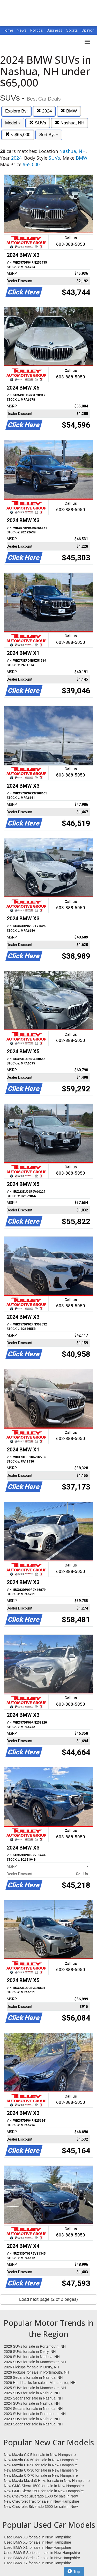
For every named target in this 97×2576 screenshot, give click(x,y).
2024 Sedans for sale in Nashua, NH (33, 2408)
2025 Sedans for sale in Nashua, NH (33, 2398)
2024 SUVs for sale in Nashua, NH (32, 2403)
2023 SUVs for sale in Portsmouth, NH (35, 2414)
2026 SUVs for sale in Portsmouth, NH (35, 2346)
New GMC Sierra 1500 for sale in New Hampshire (44, 2486)
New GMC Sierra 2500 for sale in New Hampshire (44, 2491)
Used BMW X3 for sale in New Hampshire (37, 2537)
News (22, 30)
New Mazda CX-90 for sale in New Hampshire (41, 2465)
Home (8, 30)
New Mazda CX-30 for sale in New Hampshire (41, 2470)
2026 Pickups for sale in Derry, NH (31, 2367)
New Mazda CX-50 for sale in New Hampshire (41, 2460)
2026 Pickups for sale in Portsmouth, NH (36, 2372)
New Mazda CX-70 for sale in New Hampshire (41, 2475)
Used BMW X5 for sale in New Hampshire (37, 2542)
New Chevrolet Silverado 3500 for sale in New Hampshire (41, 2506)
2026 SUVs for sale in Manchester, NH (35, 2362)
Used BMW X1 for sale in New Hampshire (37, 2547)
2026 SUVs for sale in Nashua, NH (32, 2357)
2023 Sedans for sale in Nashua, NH (33, 2424)
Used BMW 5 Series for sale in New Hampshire (42, 2553)
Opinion (87, 30)
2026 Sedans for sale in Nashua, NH (33, 2377)
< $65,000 (18, 134)
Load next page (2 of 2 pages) (48, 2299)
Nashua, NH (69, 123)
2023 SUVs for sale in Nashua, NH (32, 2419)
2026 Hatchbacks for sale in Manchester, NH (40, 2383)
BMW (69, 111)
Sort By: (48, 134)
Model (12, 123)
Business (55, 30)
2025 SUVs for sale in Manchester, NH (35, 2388)
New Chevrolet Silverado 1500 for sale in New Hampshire (41, 2496)
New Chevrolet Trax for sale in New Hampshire (41, 2501)
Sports (72, 30)
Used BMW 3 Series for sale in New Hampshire (42, 2558)
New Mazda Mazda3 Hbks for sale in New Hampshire (46, 2481)
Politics (36, 30)
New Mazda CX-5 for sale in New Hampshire (40, 2455)
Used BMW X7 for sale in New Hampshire (37, 2563)
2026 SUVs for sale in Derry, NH (30, 2351)
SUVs (37, 123)
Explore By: (16, 111)
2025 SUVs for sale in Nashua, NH (32, 2393)
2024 (44, 111)
